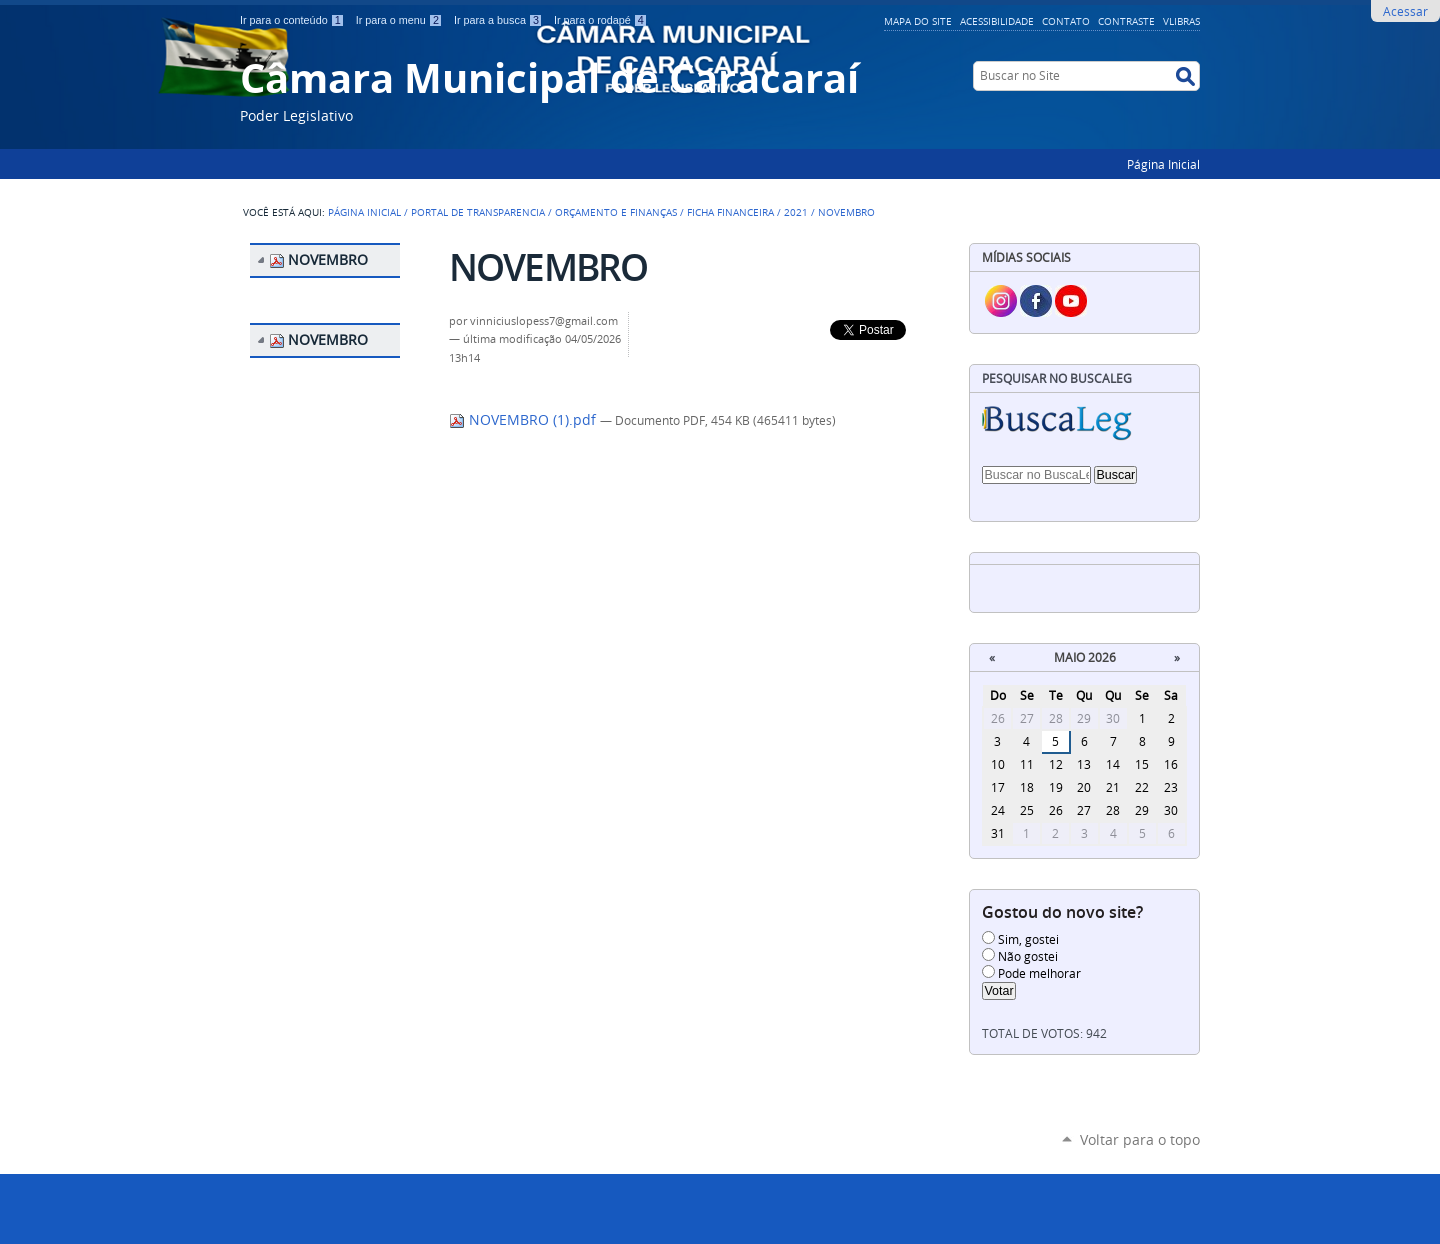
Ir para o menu (401, 20)
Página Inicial (1163, 164)
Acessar (1405, 11)
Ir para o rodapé (601, 20)
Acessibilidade (997, 21)
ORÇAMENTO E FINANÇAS (616, 212)
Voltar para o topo (1140, 1139)
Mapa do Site (918, 21)
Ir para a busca (500, 20)
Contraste (1126, 21)
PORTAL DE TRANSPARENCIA (478, 212)
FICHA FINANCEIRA (730, 212)
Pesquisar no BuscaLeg (1057, 378)
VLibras (1181, 21)
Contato (1066, 21)
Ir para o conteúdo (294, 20)
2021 (796, 212)
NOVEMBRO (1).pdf (524, 420)
